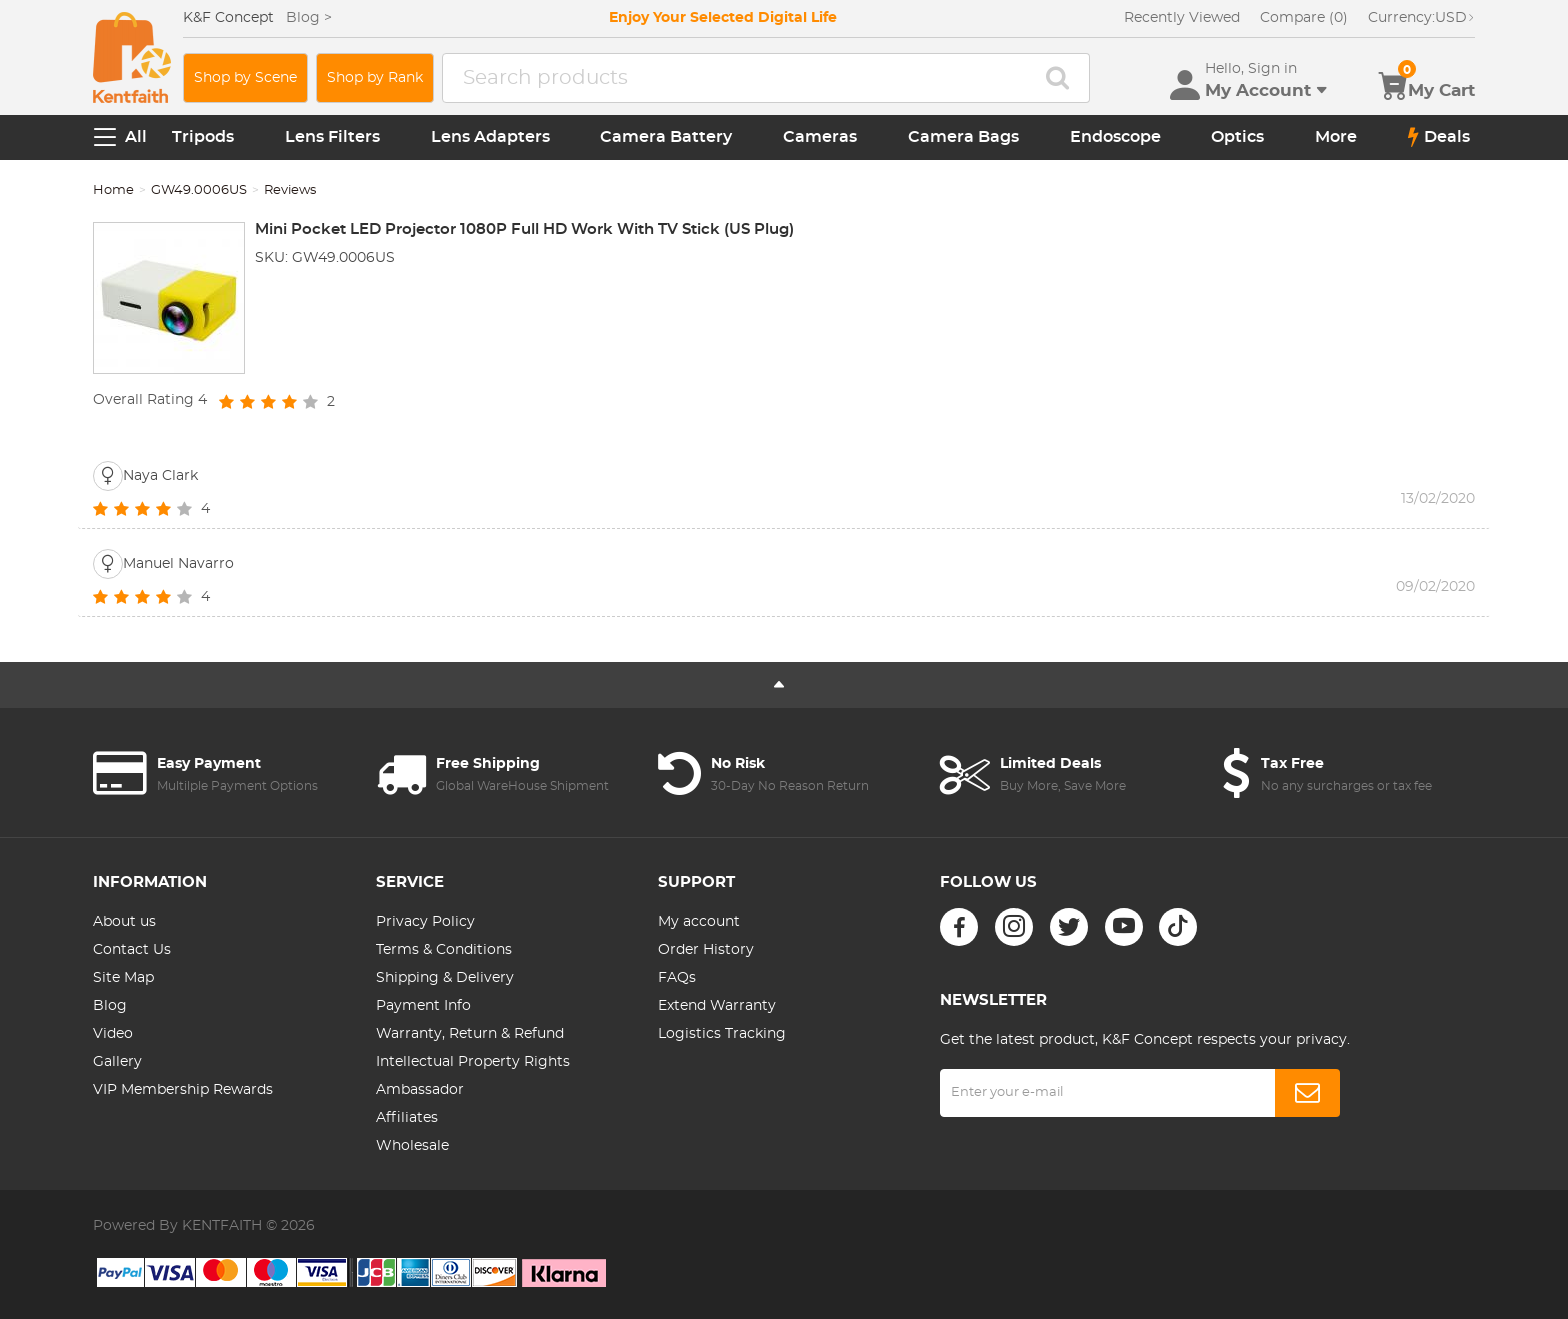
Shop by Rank (375, 78)
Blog (110, 1006)
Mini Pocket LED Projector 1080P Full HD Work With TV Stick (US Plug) (524, 229)
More (1336, 137)
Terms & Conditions (444, 950)
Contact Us (132, 950)
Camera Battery (666, 137)
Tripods (203, 137)
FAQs (677, 978)
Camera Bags (963, 137)
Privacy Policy (425, 922)
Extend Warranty (717, 1006)
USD (1421, 18)
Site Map (123, 978)
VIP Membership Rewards (183, 1090)
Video (113, 1034)
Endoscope (1115, 137)
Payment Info (423, 1006)
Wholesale (412, 1146)
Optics (1237, 137)
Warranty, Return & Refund (470, 1034)
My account (699, 922)
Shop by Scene (245, 78)
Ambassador (420, 1090)
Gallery (117, 1062)
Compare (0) (1304, 18)
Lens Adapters (490, 137)
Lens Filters (332, 137)
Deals (1439, 137)
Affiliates (407, 1118)
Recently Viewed (1182, 18)
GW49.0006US (199, 190)
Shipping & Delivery (445, 978)
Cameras (820, 137)
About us (124, 922)
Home (113, 190)
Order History (706, 950)
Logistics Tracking (722, 1034)
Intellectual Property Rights (473, 1062)
